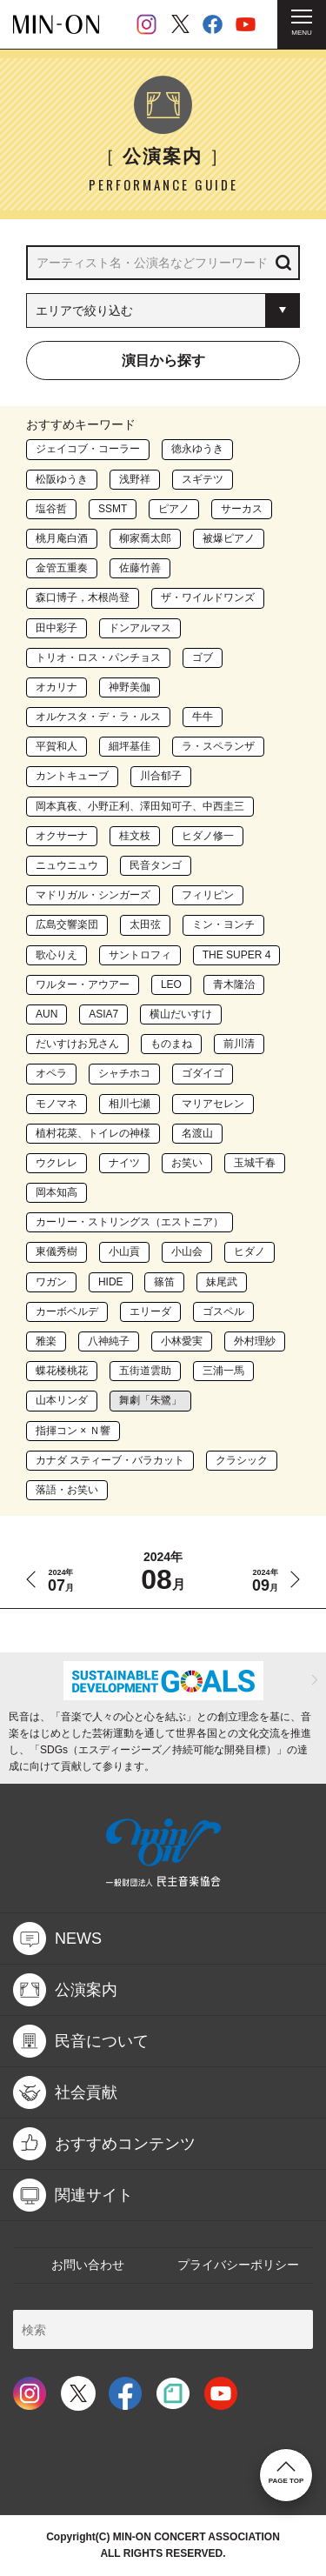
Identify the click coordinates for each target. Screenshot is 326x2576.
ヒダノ (249, 1251)
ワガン (51, 1282)
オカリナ (56, 687)
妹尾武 (221, 1282)
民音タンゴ (156, 865)
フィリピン (208, 895)
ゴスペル (223, 1311)
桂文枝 (134, 836)
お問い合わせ (87, 2265)
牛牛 (202, 717)
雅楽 (46, 1341)
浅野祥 (134, 479)
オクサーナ (62, 836)
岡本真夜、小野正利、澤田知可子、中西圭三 (140, 806)
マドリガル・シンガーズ (93, 895)
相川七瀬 (129, 1104)
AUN (46, 1014)
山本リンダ (62, 1400)
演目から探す (163, 360)
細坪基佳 (129, 746)
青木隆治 (234, 984)
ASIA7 (103, 1014)
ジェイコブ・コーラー (88, 449)
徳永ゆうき (197, 449)
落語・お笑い (67, 1490)
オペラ (51, 1073)
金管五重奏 (62, 568)
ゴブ (202, 657)
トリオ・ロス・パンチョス (98, 657)
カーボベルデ (67, 1311)
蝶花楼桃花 (62, 1371)
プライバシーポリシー (238, 2265)
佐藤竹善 (140, 568)
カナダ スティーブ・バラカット (110, 1460)
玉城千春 (255, 1163)
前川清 (239, 1044)
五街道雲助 (145, 1371)
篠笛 (164, 1282)
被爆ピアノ (229, 538)
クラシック (242, 1460)
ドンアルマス (140, 628)
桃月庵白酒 (62, 538)
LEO (171, 984)
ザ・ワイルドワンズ (208, 597)
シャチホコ (124, 1073)
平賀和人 (56, 746)
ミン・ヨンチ (223, 924)
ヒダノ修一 (208, 836)
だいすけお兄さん (77, 1044)
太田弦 (145, 924)
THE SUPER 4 (237, 955)
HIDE (110, 1282)
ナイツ (124, 1163)
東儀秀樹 (56, 1251)
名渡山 (197, 1133)
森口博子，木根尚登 (83, 597)
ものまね (171, 1044)
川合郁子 (161, 776)
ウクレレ (56, 1163)
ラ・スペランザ (218, 746)
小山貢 (124, 1251)
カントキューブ (72, 776)
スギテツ (202, 479)
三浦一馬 (223, 1371)
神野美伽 (129, 687)
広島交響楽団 (67, 924)
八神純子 (109, 1341)
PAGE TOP (286, 2473)
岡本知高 (56, 1192)
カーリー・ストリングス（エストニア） (129, 1222)
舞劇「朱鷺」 (150, 1400)
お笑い (187, 1163)
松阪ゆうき (62, 479)
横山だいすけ (181, 1014)
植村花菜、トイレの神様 (93, 1133)
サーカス (242, 509)
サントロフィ (140, 955)
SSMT (112, 509)
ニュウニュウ (67, 865)
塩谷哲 (51, 509)
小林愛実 (182, 1341)
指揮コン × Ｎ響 (73, 1431)
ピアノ (174, 509)
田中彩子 (56, 628)
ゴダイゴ (202, 1073)
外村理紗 (255, 1341)
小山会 (187, 1251)
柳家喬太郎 (145, 538)
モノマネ (56, 1104)
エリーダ (150, 1311)
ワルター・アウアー (83, 984)
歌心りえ (56, 955)
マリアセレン (213, 1104)
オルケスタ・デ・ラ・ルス (98, 717)
